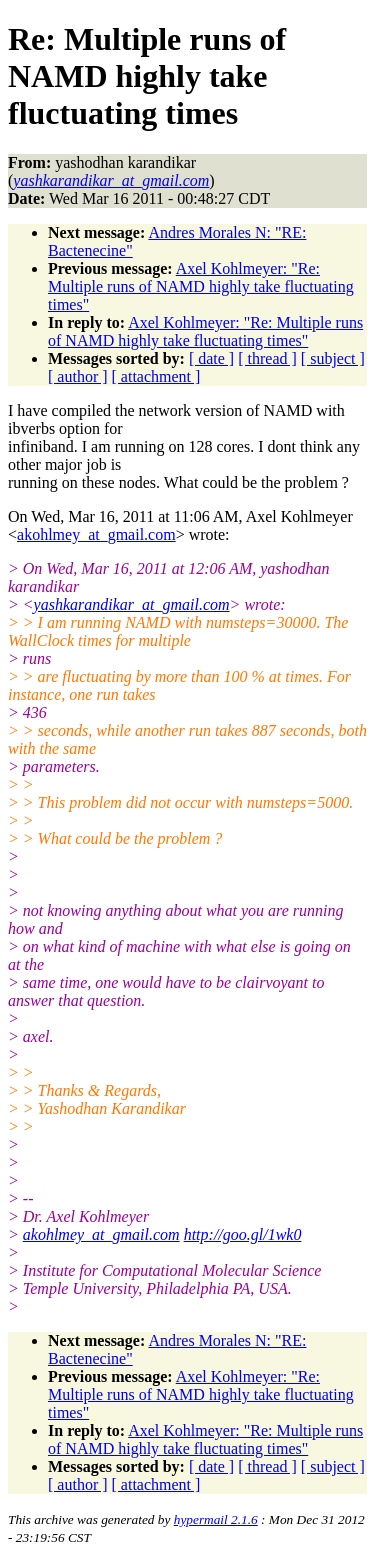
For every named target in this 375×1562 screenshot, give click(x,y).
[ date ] (211, 358)
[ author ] (78, 376)
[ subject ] (333, 358)
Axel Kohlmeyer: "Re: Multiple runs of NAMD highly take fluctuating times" (201, 286)
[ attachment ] (156, 376)
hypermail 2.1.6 (216, 1519)
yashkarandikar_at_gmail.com (132, 604)
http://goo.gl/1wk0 (243, 1234)
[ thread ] (267, 358)
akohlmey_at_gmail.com (96, 534)
